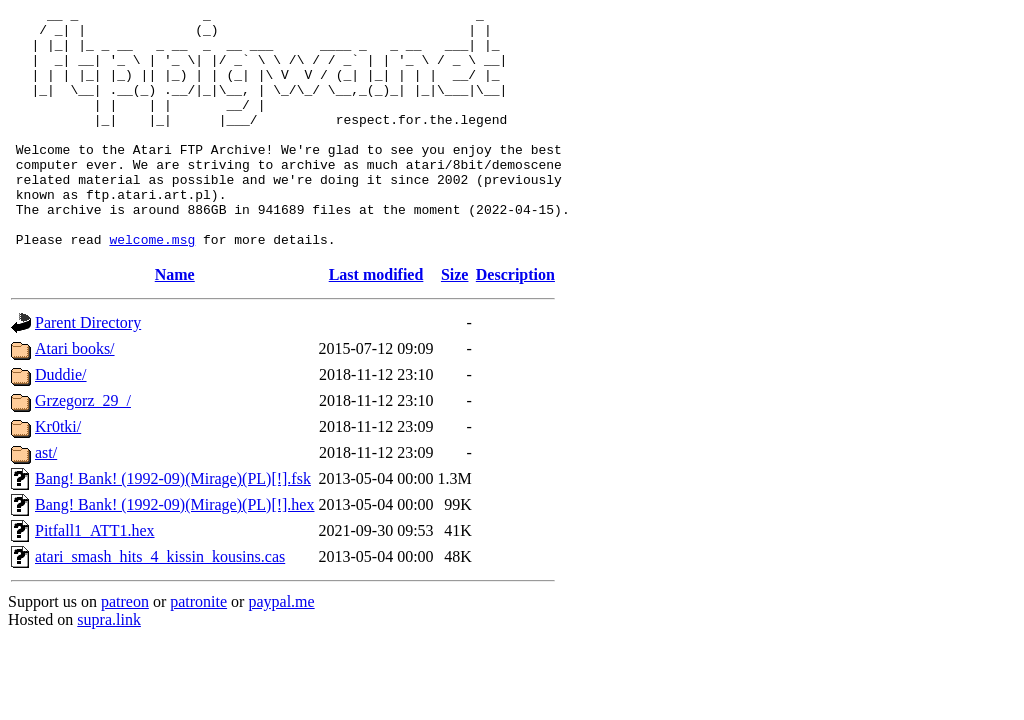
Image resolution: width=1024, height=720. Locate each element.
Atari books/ (75, 396)
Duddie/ (61, 422)
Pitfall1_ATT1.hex (95, 578)
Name (175, 322)
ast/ (46, 500)
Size (455, 322)
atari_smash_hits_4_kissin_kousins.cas (160, 604)
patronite (198, 649)
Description (515, 322)
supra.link (109, 667)
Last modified (376, 322)
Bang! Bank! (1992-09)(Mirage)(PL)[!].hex (174, 552)
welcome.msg (152, 287)
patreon (125, 649)
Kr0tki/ (58, 474)
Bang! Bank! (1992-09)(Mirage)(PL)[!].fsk (173, 526)
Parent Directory (88, 370)
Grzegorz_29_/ (83, 448)
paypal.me (281, 649)
